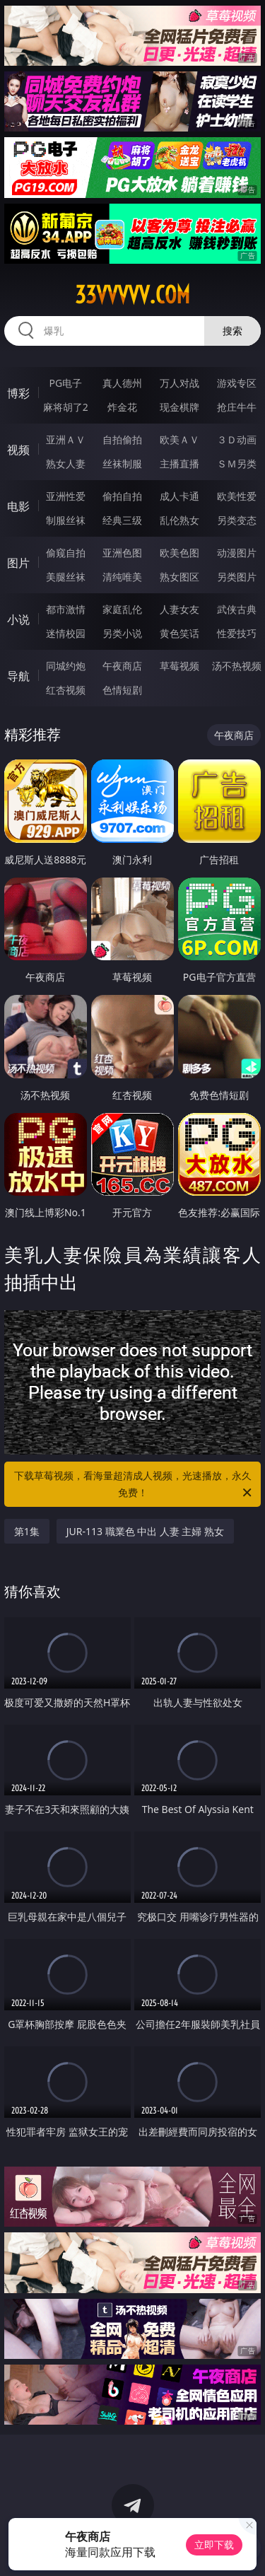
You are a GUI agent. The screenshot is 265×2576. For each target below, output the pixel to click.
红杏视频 (66, 690)
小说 (18, 619)
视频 (18, 449)
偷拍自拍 (122, 496)
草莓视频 (179, 665)
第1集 (27, 1531)
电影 (18, 506)
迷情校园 (66, 633)
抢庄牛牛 (237, 407)
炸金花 (122, 407)
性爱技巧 (237, 633)
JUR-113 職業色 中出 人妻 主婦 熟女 (145, 1531)
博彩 (18, 393)
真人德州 (122, 383)
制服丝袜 (66, 520)
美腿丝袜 (66, 576)
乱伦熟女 (179, 520)
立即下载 (214, 2544)
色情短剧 (122, 690)
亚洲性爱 (66, 496)
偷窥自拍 (66, 552)
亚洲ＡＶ (66, 439)
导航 (18, 676)
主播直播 (179, 463)
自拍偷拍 (122, 439)
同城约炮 (66, 665)
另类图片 (237, 576)
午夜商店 (122, 665)
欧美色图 (179, 552)
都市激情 (66, 609)
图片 (18, 563)
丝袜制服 (122, 463)
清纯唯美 (122, 576)
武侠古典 (237, 609)
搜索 (232, 330)
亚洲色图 (122, 552)
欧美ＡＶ (179, 439)
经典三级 (122, 520)
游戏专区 (237, 383)
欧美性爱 (237, 496)
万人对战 (179, 383)
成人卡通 (179, 496)
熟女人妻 (66, 463)
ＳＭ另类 (237, 463)
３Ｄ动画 (237, 439)
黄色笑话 (179, 633)
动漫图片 (237, 552)
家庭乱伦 (122, 609)
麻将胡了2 (65, 407)
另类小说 (122, 633)
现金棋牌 (179, 407)
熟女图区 (179, 576)
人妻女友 (179, 609)
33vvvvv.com (132, 295)
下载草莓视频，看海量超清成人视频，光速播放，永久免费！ (134, 1485)
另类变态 (237, 520)
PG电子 (65, 383)
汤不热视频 (236, 665)
